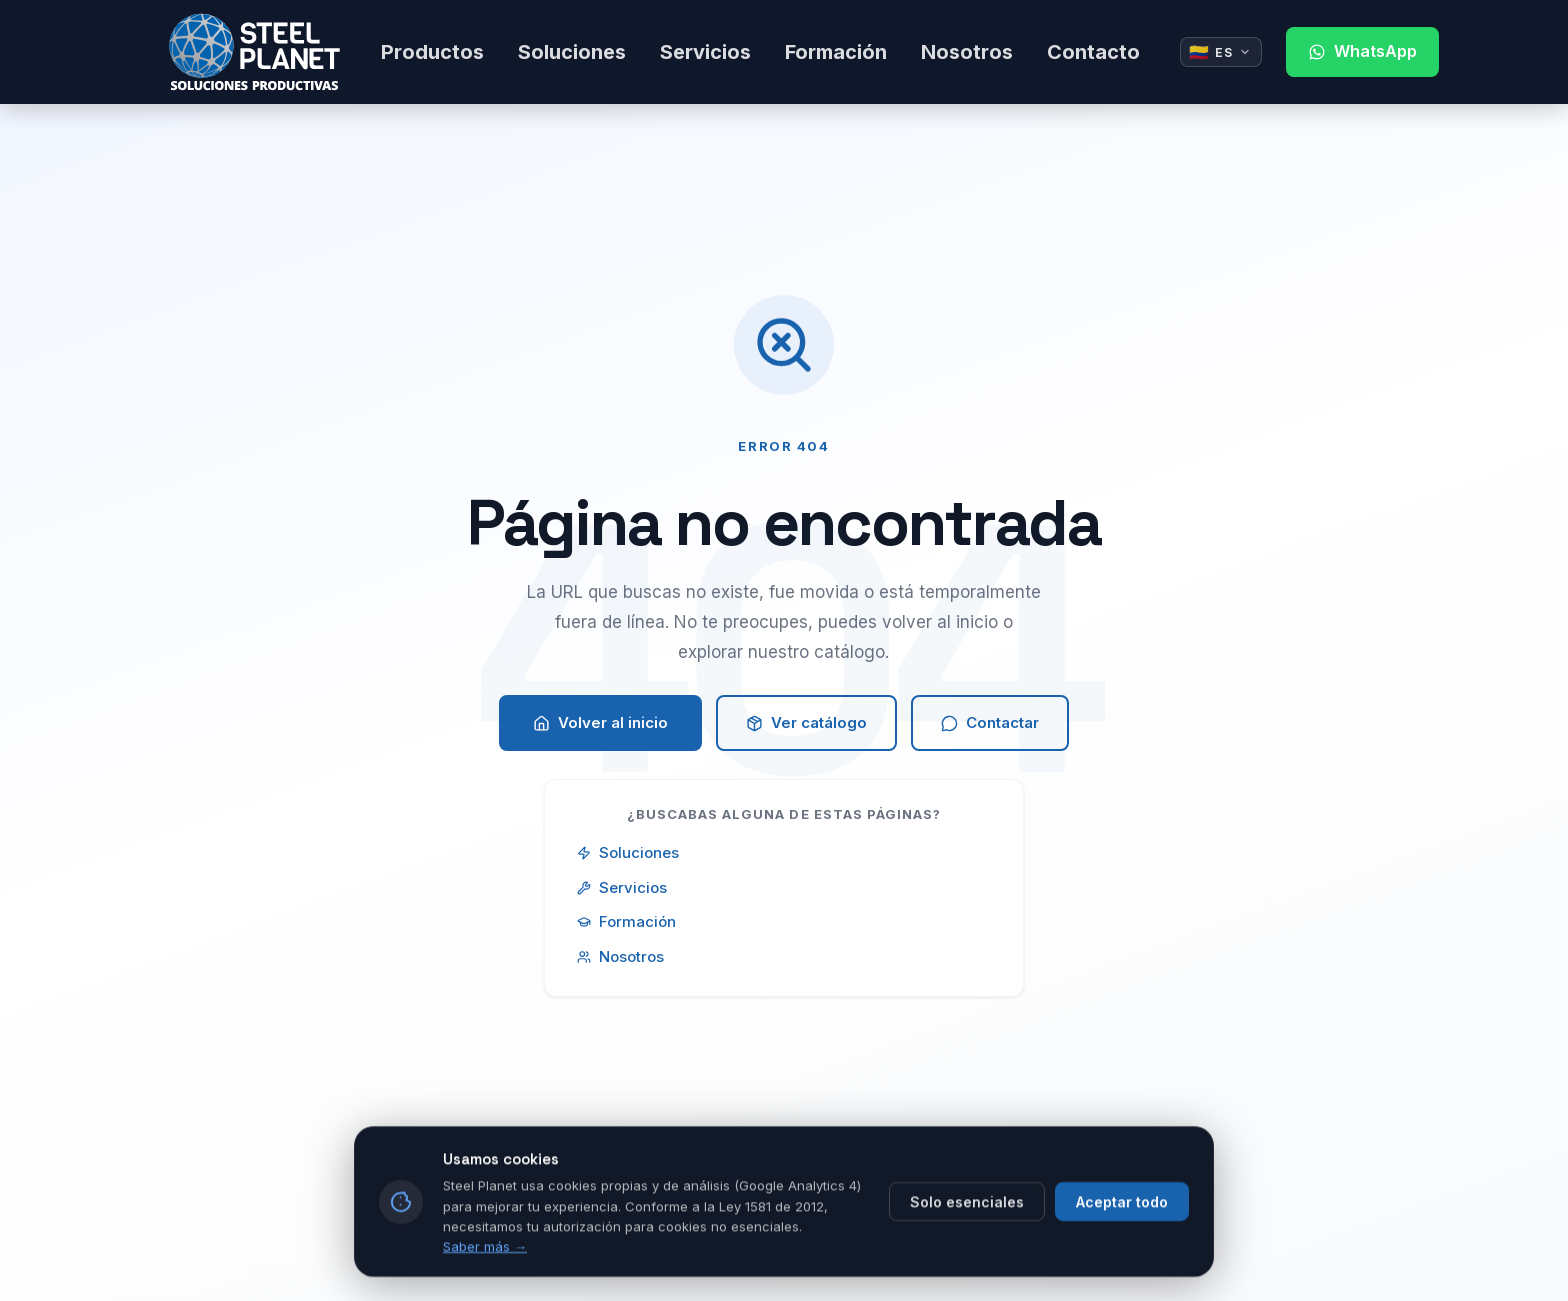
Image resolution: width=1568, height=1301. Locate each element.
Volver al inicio (600, 722)
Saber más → (485, 1277)
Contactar (990, 722)
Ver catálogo (806, 722)
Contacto (1093, 52)
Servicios (705, 52)
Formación (836, 52)
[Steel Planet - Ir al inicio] (254, 52)
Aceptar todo (1122, 1233)
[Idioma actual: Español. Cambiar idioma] (1221, 52)
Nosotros (967, 52)
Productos (432, 52)
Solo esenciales (967, 1233)
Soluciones (572, 52)
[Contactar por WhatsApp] (1362, 52)
